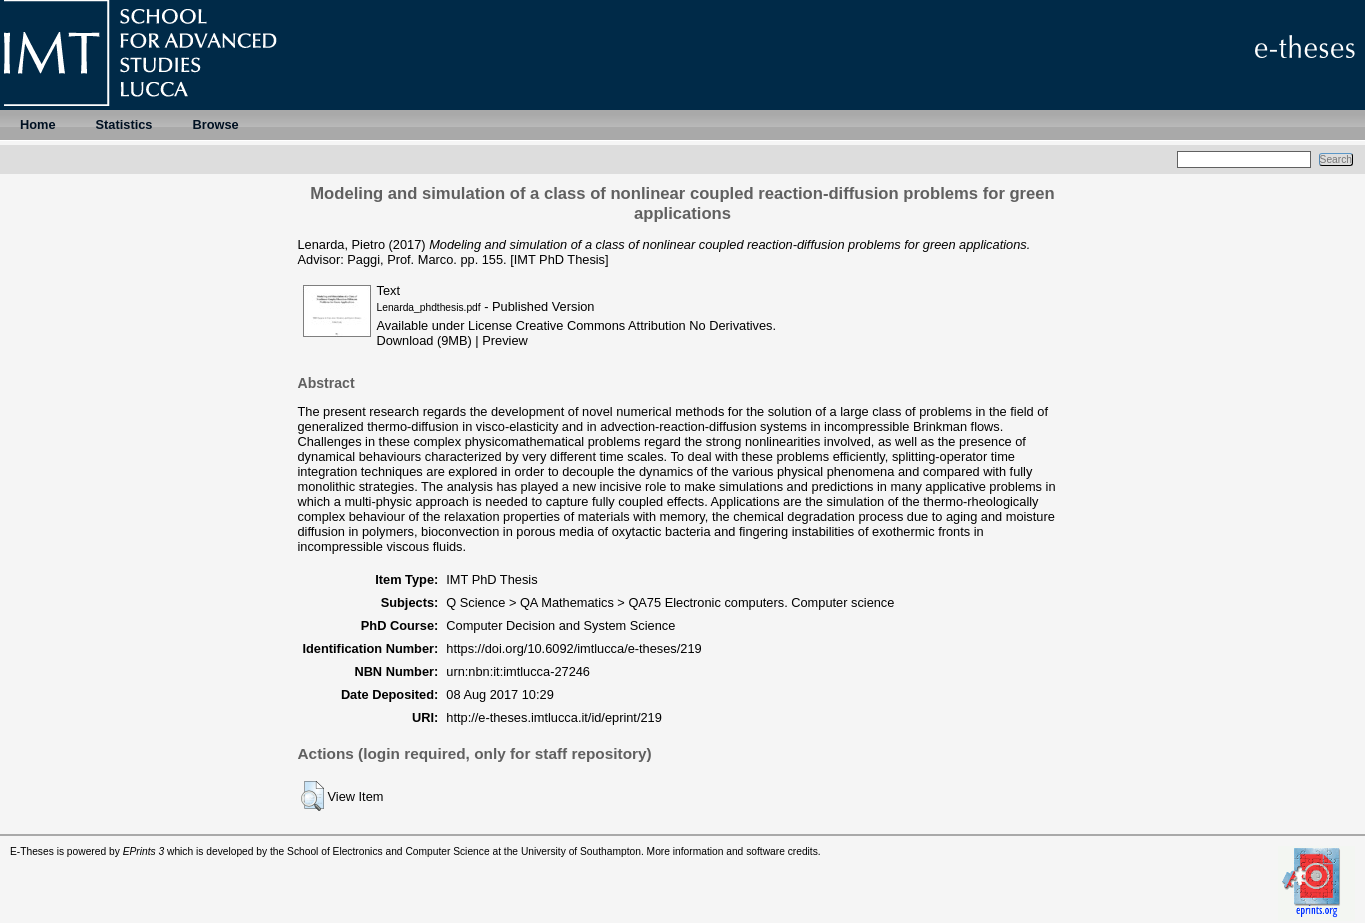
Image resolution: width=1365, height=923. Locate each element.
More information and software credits (732, 851)
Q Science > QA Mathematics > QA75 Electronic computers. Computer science (670, 602)
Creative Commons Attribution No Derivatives (644, 325)
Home (38, 124)
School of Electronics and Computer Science (388, 851)
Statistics (124, 124)
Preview (505, 340)
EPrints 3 (144, 851)
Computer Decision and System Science (560, 625)
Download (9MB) (424, 340)
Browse (215, 124)
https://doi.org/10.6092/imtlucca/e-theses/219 (573, 648)
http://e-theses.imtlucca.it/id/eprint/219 (554, 717)
